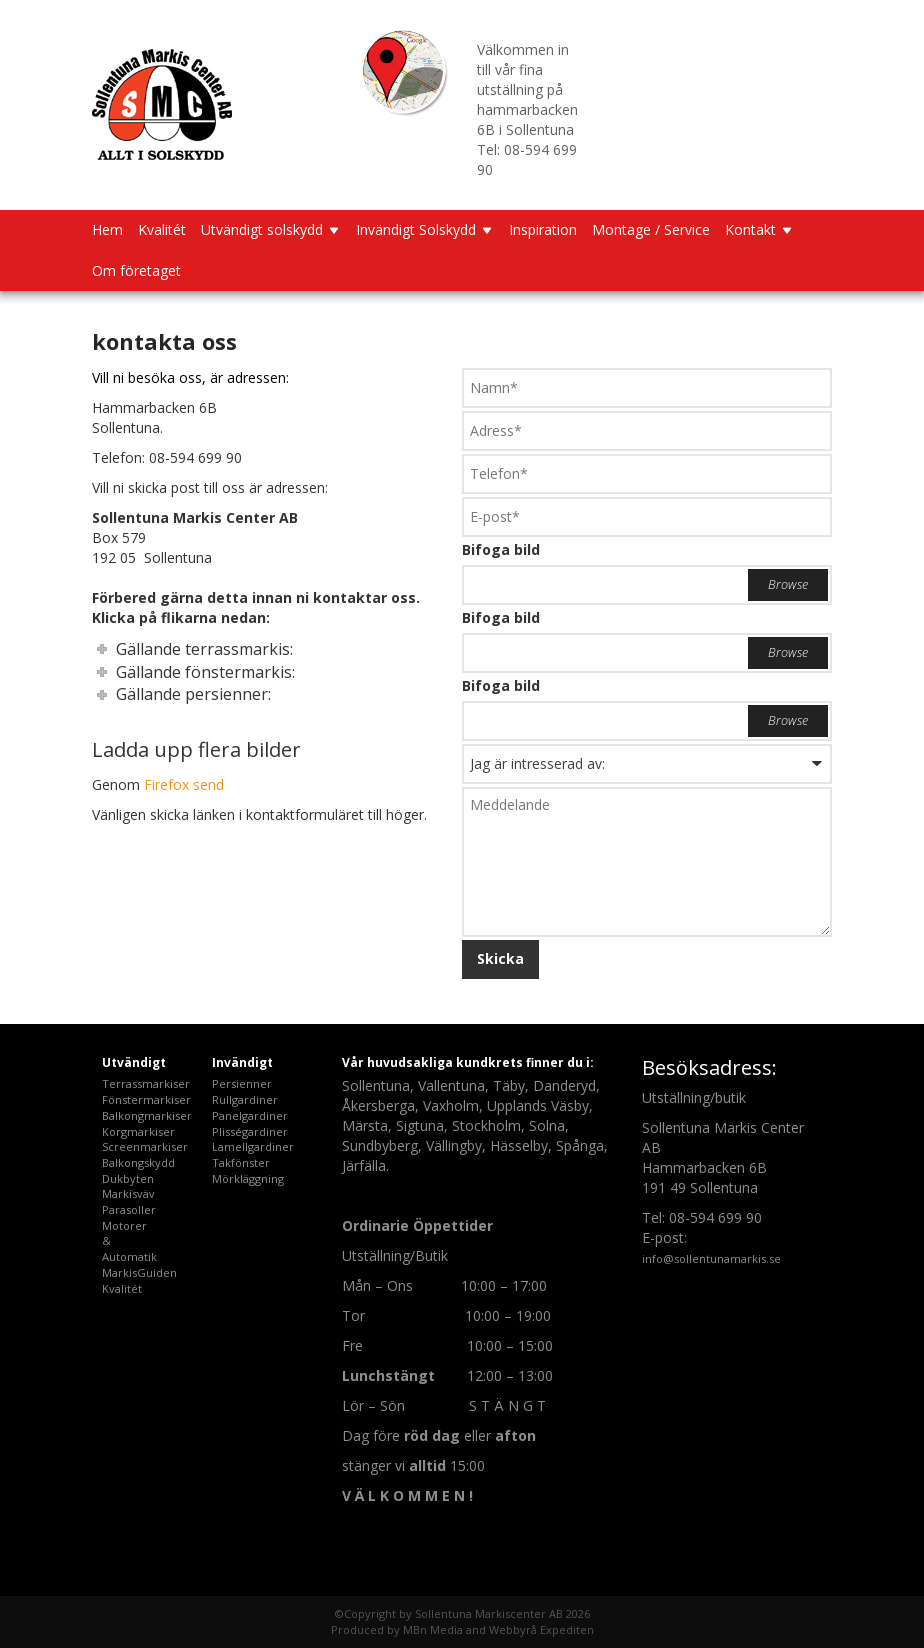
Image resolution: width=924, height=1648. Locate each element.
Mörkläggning (248, 1178)
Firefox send (184, 784)
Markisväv (128, 1193)
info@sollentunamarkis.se (711, 1258)
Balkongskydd (138, 1162)
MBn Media (433, 1629)
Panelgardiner (250, 1115)
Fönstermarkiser (146, 1099)
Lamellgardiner (253, 1146)
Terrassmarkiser (146, 1083)
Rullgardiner (245, 1099)
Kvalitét (122, 1288)
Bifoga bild (501, 549)
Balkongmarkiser (147, 1115)
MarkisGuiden (139, 1272)
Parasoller (129, 1209)
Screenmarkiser (145, 1146)
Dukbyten (128, 1178)
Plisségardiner (250, 1131)
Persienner (242, 1083)
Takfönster (241, 1162)
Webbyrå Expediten (541, 1629)
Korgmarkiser (138, 1131)
